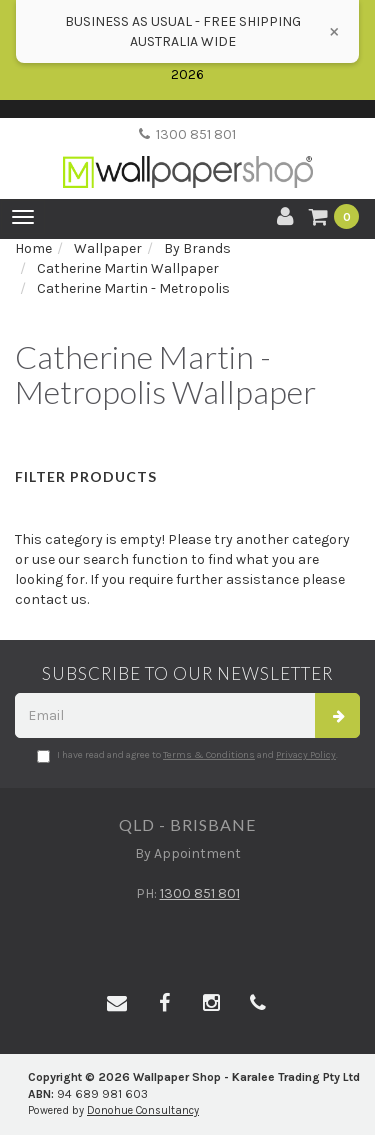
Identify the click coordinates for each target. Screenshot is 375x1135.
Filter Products (86, 476)
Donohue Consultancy (143, 1110)
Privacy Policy (306, 755)
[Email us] (117, 1004)
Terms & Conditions (209, 755)
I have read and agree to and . (187, 756)
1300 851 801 (187, 134)
